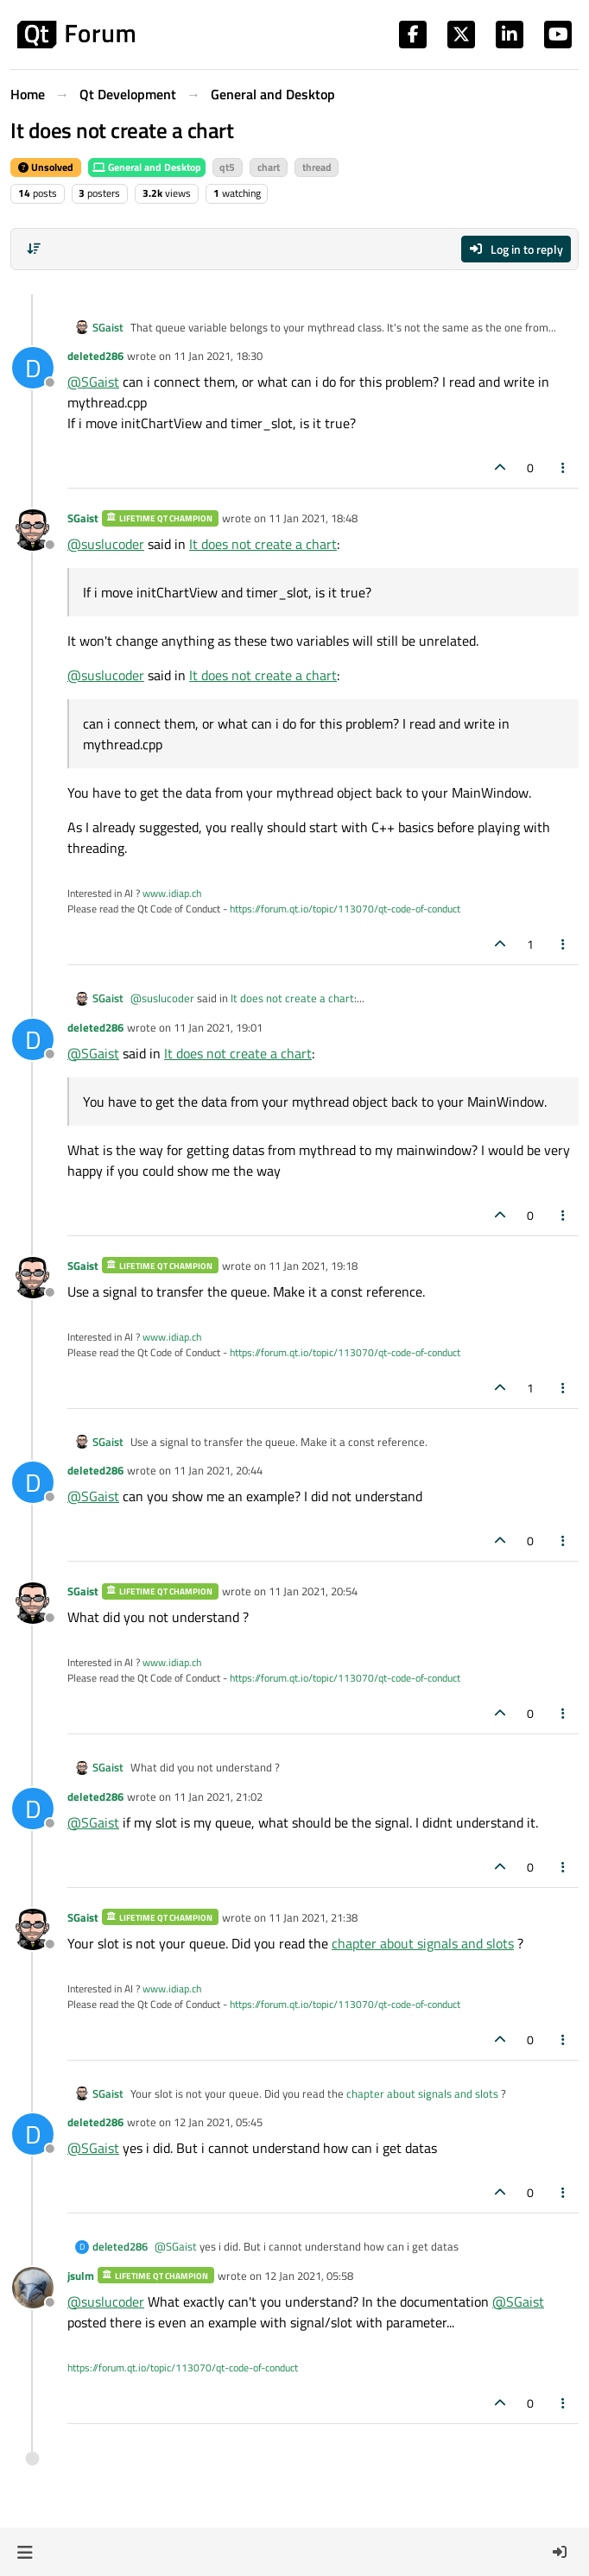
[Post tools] (564, 467)
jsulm (80, 2275)
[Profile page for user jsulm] (33, 2287)
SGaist (108, 327)
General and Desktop (146, 167)
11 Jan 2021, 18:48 (313, 518)
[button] (24, 2552)
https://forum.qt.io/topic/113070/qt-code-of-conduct (345, 908)
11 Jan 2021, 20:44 (218, 1470)
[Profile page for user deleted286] (33, 367)
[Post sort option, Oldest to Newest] (33, 248)
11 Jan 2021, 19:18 (313, 1265)
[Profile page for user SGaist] (33, 530)
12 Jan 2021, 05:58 (308, 2275)
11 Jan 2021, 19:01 (218, 1027)
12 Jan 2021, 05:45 (218, 2122)
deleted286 (95, 355)
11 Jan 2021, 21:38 (313, 1917)
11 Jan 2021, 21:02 (218, 1796)
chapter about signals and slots (423, 1943)
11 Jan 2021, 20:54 (313, 1591)
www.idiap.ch (171, 893)
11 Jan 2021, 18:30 (218, 355)
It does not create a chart (263, 544)
